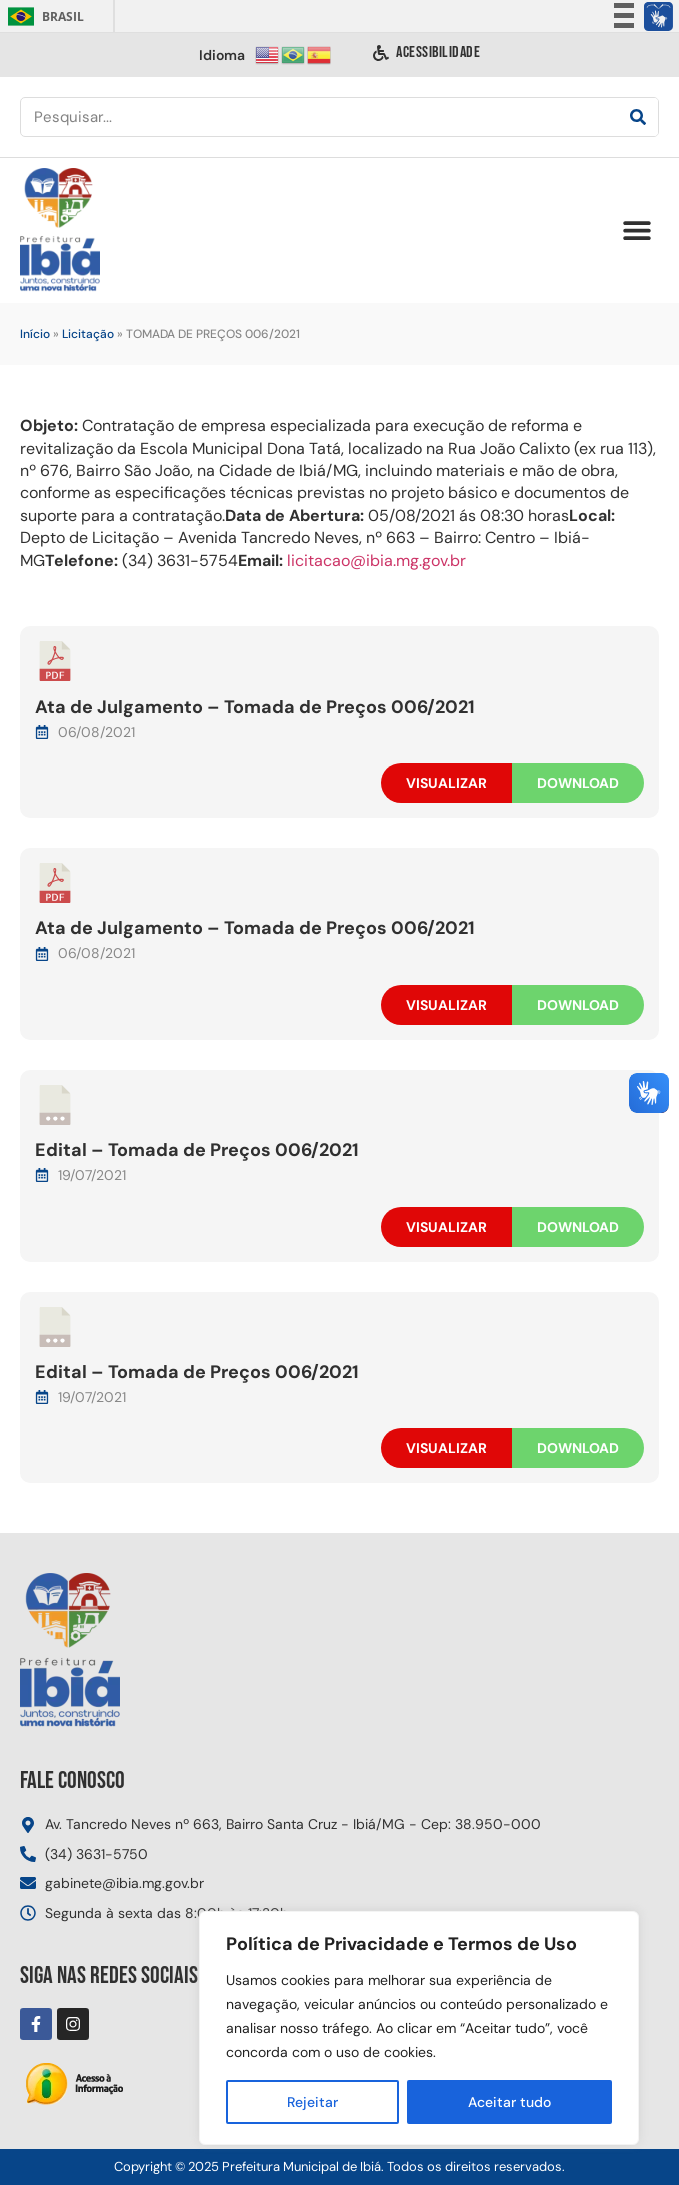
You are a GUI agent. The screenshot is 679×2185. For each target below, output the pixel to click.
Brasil (42, 16)
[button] (636, 230)
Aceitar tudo (509, 2102)
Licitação (88, 334)
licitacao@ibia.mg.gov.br (376, 560)
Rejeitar (312, 2102)
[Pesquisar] (638, 117)
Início (35, 334)
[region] (419, 2028)
